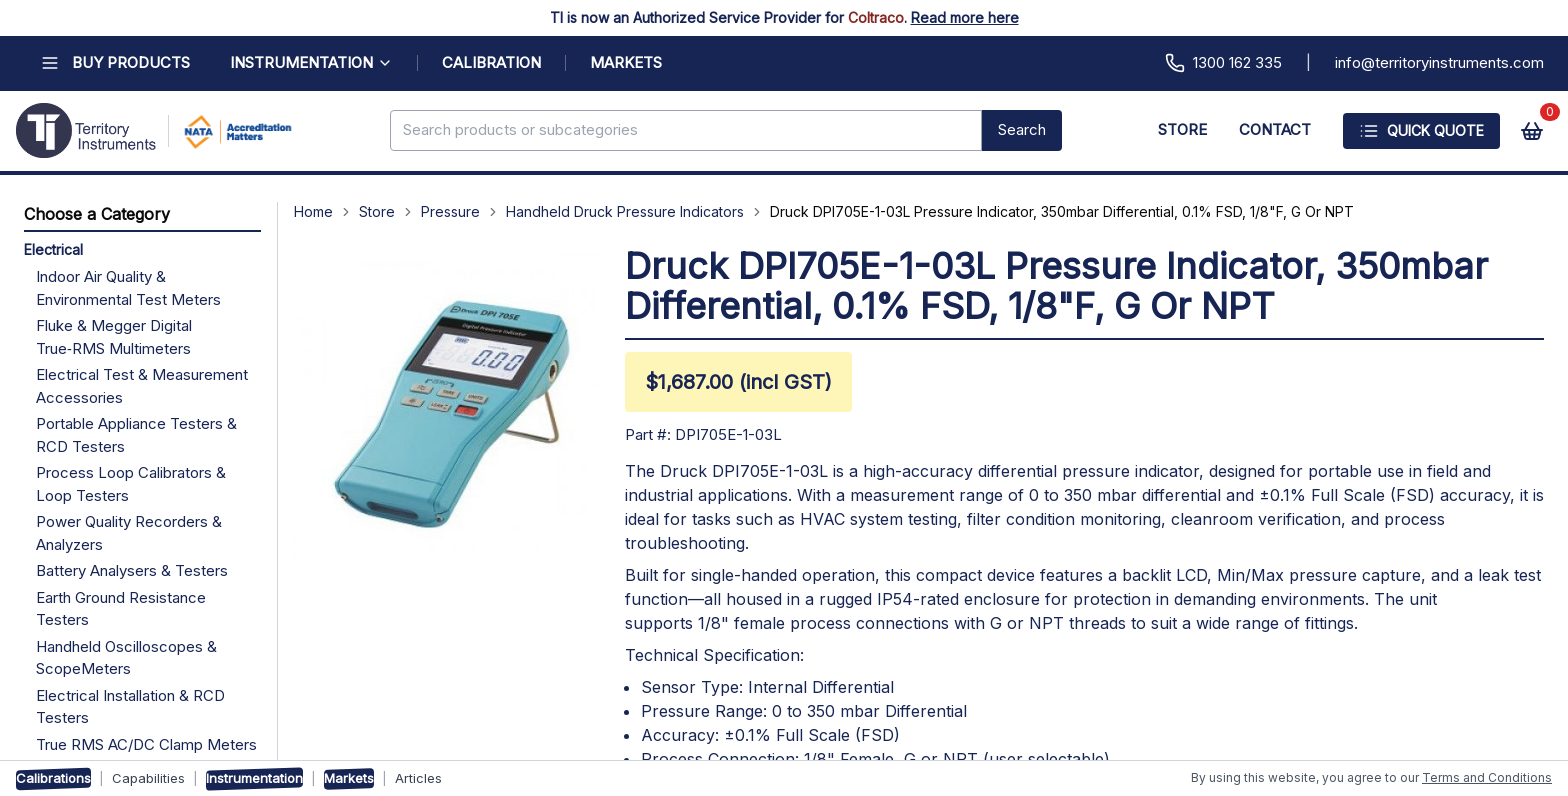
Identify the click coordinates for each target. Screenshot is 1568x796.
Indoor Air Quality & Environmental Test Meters (128, 288)
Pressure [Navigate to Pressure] (450, 211)
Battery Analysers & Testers (132, 570)
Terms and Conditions (1487, 777)
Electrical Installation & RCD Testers (130, 707)
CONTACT (1275, 129)
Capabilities (148, 778)
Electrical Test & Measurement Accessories (142, 386)
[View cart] (1532, 131)
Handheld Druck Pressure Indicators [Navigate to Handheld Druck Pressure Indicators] (625, 211)
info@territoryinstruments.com (1439, 62)
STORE (1182, 129)
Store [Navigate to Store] (377, 211)
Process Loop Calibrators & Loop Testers (131, 484)
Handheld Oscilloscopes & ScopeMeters (126, 658)
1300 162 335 (1223, 63)
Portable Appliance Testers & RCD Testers (136, 435)
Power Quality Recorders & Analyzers (129, 533)
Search (1022, 129)
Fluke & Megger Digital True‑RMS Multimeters (114, 337)
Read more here (965, 17)
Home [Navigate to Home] (313, 211)
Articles (418, 778)
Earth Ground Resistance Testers (121, 609)
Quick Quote (1421, 131)
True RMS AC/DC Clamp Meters (146, 744)
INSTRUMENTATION (311, 62)
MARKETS (626, 62)
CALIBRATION (491, 62)
